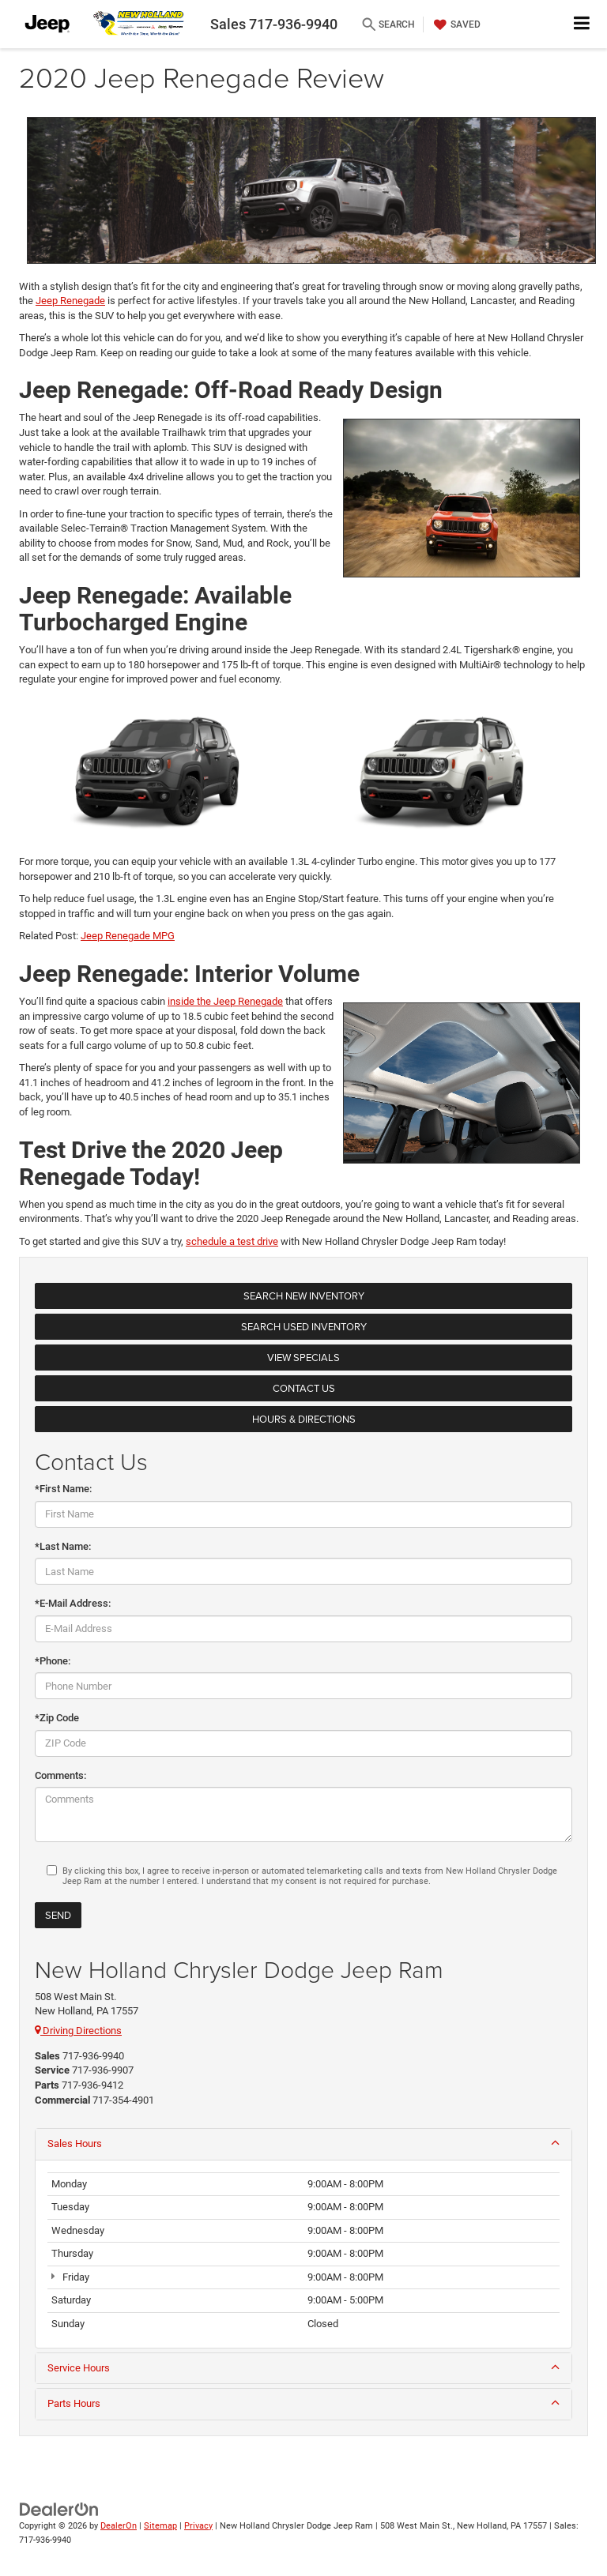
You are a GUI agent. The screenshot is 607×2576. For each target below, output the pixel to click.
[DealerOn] (59, 2508)
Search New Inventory (303, 1295)
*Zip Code (57, 1718)
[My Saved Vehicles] (455, 24)
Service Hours (303, 2367)
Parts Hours (303, 2403)
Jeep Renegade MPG (128, 936)
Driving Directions (78, 2030)
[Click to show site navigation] (582, 24)
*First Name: (63, 1489)
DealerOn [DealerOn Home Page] (118, 2526)
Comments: (60, 1775)
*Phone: (52, 1661)
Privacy (198, 2526)
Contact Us (304, 1388)
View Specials (303, 1357)
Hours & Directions (304, 1419)
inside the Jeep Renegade (225, 1001)
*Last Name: (63, 1546)
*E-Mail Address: (73, 1603)
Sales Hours (303, 2143)
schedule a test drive (232, 1241)
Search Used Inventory (304, 1326)
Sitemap (160, 2526)
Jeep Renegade (70, 300)
